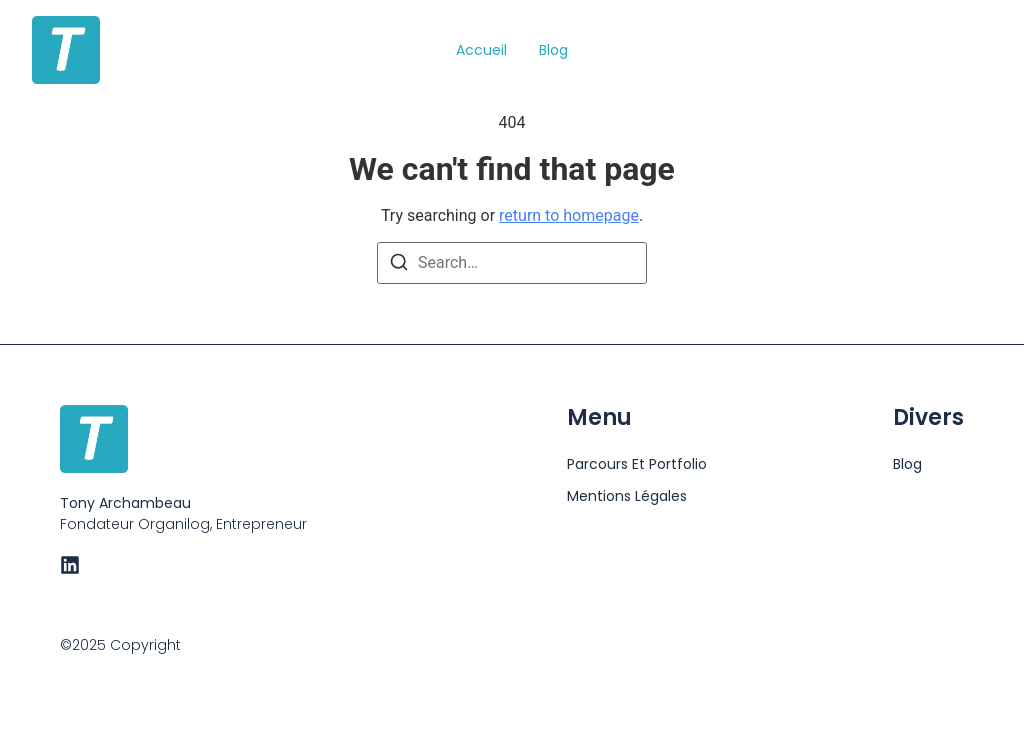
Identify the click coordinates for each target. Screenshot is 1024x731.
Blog (553, 50)
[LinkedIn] (70, 565)
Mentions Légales (627, 496)
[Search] (399, 265)
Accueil (481, 50)
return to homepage (569, 215)
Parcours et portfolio (637, 464)
